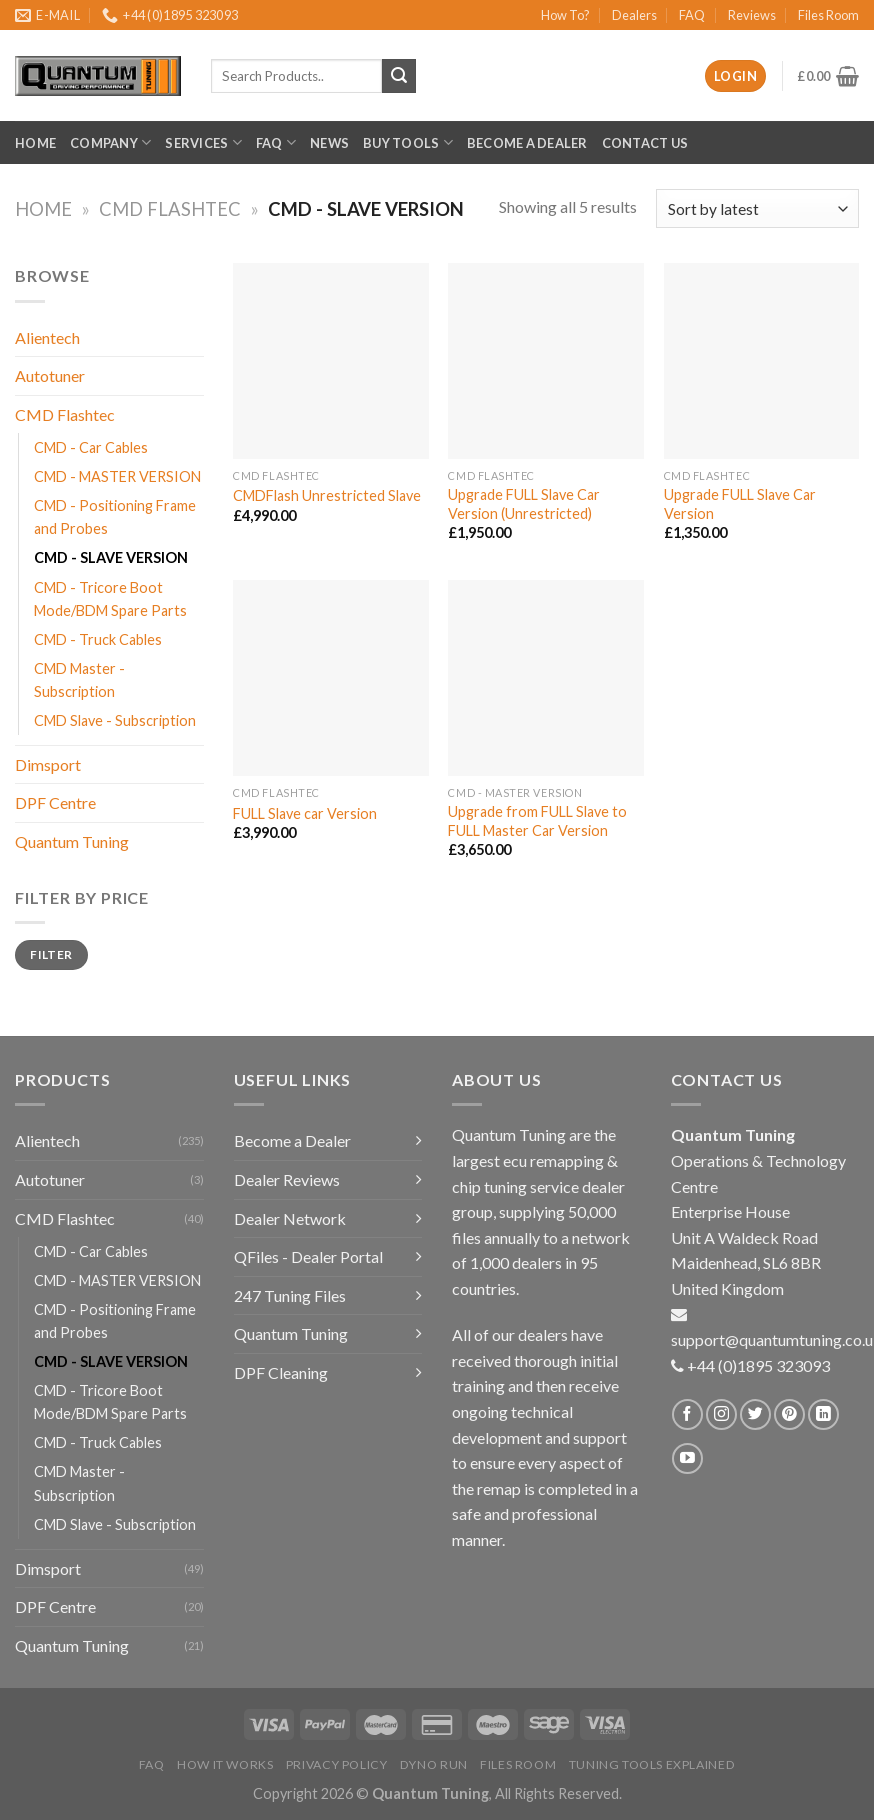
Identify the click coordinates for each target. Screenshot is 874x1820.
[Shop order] (757, 208)
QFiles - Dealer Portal (308, 1256)
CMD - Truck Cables (98, 639)
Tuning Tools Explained (652, 1764)
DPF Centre (55, 802)
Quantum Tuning (72, 841)
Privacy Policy (337, 1764)
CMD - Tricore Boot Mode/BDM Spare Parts (110, 599)
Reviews (752, 15)
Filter (51, 954)
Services (203, 142)
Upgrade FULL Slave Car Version (740, 504)
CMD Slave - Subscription (115, 720)
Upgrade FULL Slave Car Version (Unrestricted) (524, 504)
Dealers (634, 15)
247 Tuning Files (290, 1295)
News (329, 143)
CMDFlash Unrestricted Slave (327, 495)
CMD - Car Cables (91, 447)
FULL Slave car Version (305, 813)
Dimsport (48, 764)
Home (35, 143)
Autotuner (50, 375)
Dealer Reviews (287, 1179)
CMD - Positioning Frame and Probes (115, 517)
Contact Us (645, 143)
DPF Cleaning (281, 1372)
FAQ (692, 15)
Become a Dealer (527, 143)
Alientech (47, 337)
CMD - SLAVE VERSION (111, 557)
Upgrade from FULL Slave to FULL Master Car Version (537, 821)
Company (110, 142)
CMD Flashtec (170, 209)
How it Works (225, 1764)
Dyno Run (434, 1764)
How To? (565, 15)
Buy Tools (408, 142)
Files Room (828, 15)
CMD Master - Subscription (79, 680)
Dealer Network (290, 1218)
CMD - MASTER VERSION (117, 476)
